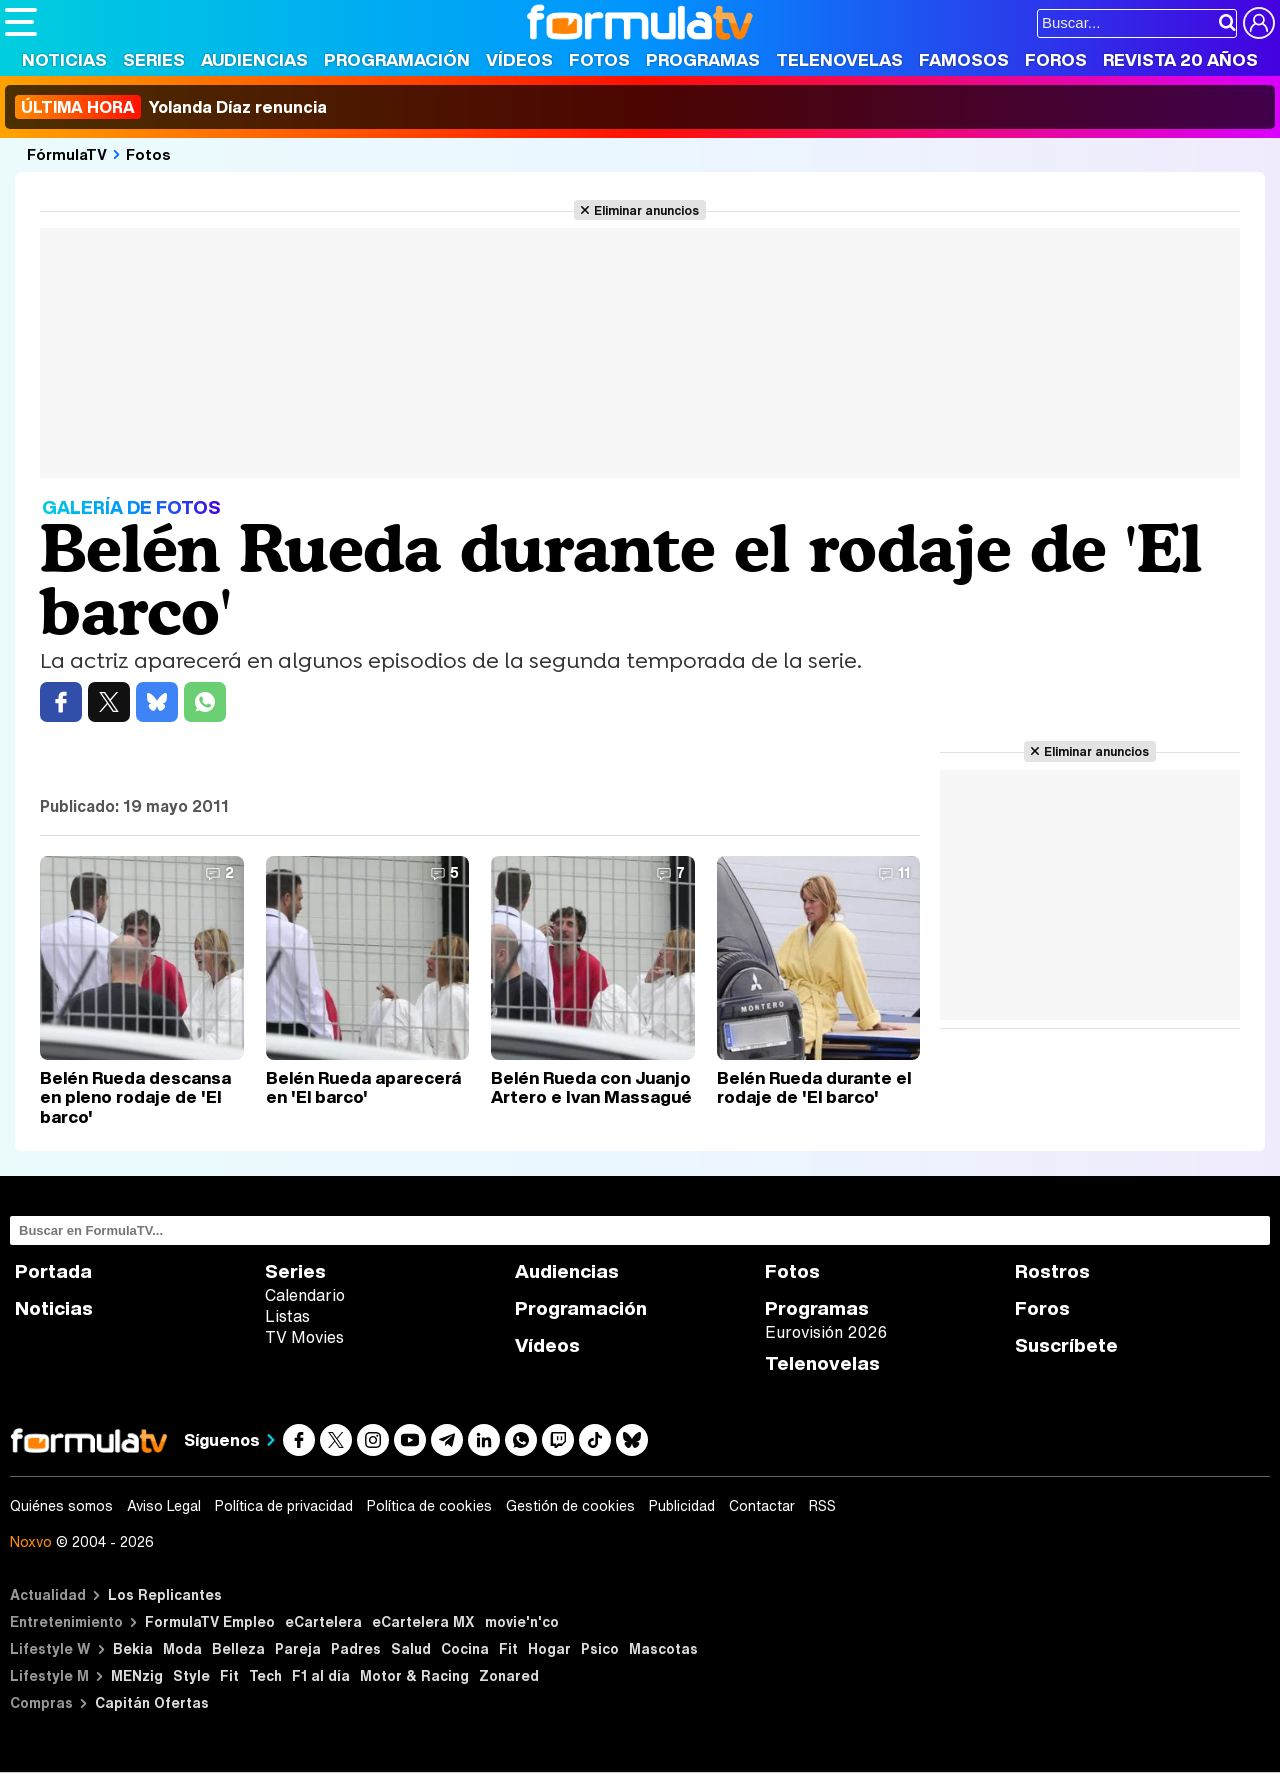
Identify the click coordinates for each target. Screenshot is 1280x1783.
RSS (822, 1506)
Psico (600, 1648)
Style (191, 1675)
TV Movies (304, 1337)
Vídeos (519, 59)
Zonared (509, 1675)
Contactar (762, 1506)
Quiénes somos (61, 1506)
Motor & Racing (414, 1675)
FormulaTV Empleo (210, 1621)
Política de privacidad (284, 1506)
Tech (265, 1675)
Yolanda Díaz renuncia (171, 107)
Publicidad (682, 1506)
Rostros (1052, 1271)
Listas (287, 1316)
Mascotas (663, 1648)
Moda (182, 1648)
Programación (397, 59)
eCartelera (323, 1621)
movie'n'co (522, 1621)
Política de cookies (429, 1506)
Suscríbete (1066, 1345)
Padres (356, 1648)
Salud (411, 1648)
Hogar (549, 1648)
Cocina (465, 1648)
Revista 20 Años (1180, 59)
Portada (53, 1271)
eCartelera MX (423, 1621)
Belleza (238, 1648)
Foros (1056, 59)
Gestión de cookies (570, 1506)
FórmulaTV (67, 154)
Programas (703, 59)
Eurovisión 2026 (826, 1332)
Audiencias (254, 59)
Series (154, 59)
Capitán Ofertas (152, 1702)
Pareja (298, 1648)
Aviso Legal (164, 1506)
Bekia (133, 1648)
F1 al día (321, 1675)
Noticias (64, 59)
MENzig (137, 1675)
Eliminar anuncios (646, 210)
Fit (508, 1648)
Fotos (599, 59)
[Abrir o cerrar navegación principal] (21, 22)
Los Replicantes (165, 1594)
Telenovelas (839, 59)
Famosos (964, 59)
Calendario (305, 1295)
